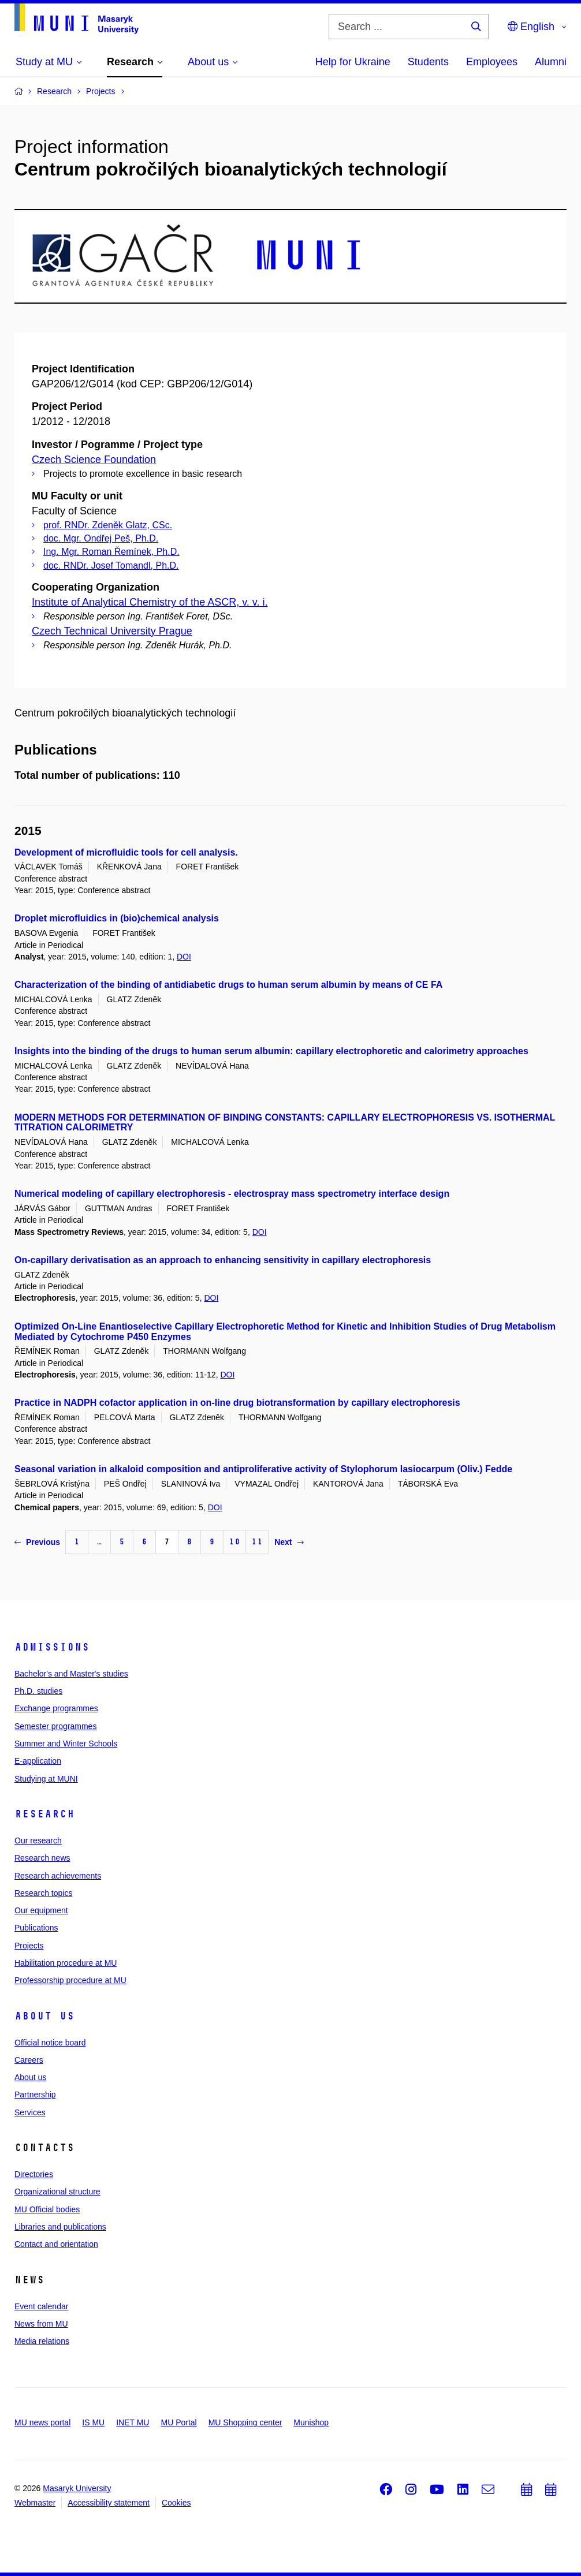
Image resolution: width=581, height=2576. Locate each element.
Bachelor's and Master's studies (71, 1673)
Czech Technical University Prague (112, 631)
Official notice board (49, 2042)
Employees (491, 62)
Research (44, 1814)
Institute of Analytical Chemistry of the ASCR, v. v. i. (150, 602)
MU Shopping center (245, 2422)
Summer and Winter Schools (65, 1743)
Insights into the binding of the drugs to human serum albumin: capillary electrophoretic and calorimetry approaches (271, 1051)
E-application (37, 1760)
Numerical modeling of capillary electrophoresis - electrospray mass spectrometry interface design (231, 1194)
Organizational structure (57, 2191)
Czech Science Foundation (94, 459)
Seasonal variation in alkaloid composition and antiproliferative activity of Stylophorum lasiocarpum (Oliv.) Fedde (263, 1469)
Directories (33, 2174)
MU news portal (42, 2422)
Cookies (176, 2502)
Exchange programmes (56, 1708)
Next (288, 1542)
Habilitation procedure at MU (65, 1963)
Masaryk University (77, 2488)
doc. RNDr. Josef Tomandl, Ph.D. (110, 565)
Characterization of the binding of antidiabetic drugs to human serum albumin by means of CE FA (228, 985)
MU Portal (178, 2422)
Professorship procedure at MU (70, 1980)
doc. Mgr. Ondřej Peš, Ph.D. (100, 538)
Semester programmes (55, 1726)
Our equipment (41, 1910)
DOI (184, 956)
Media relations (41, 2341)
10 (234, 1542)
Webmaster (34, 2502)
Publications (36, 1927)
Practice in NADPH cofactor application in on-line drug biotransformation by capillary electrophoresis (237, 1403)
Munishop (311, 2422)
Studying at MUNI (46, 1778)
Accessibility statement (109, 2502)
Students (428, 62)
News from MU (41, 2323)
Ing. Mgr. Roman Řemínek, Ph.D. (111, 552)
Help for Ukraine (352, 62)
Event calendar (41, 2306)
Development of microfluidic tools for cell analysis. (126, 852)
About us (44, 2016)
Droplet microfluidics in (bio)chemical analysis (116, 918)
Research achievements (57, 1875)
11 (257, 1542)
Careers (28, 2059)
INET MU (132, 2422)
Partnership (35, 2094)
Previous (37, 1542)
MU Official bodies (47, 2209)
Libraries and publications (60, 2226)
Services (30, 2112)
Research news (42, 1857)
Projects (29, 1945)
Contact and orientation (56, 2244)
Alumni (551, 62)
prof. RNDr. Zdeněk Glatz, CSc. (107, 525)
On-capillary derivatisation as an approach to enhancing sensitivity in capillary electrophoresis (222, 1260)
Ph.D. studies (38, 1691)
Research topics (43, 1893)
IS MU (93, 2422)
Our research (38, 1840)
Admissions (52, 1647)
